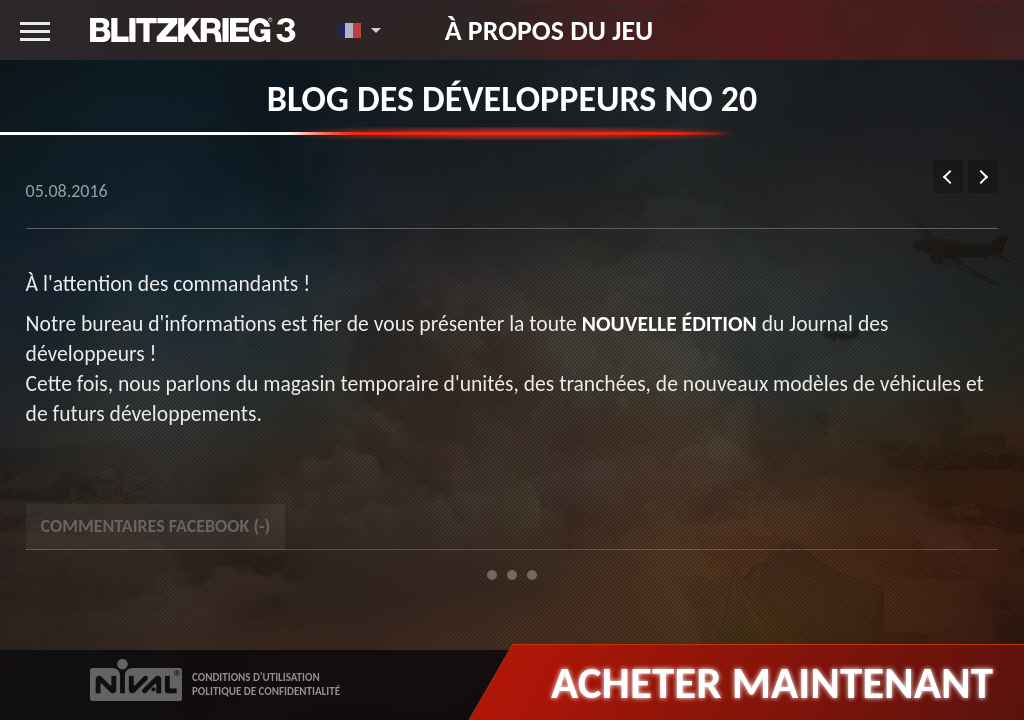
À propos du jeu (549, 30)
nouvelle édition (669, 323)
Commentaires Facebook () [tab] (156, 526)
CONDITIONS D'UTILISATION (256, 677)
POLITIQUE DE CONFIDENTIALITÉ (266, 691)
